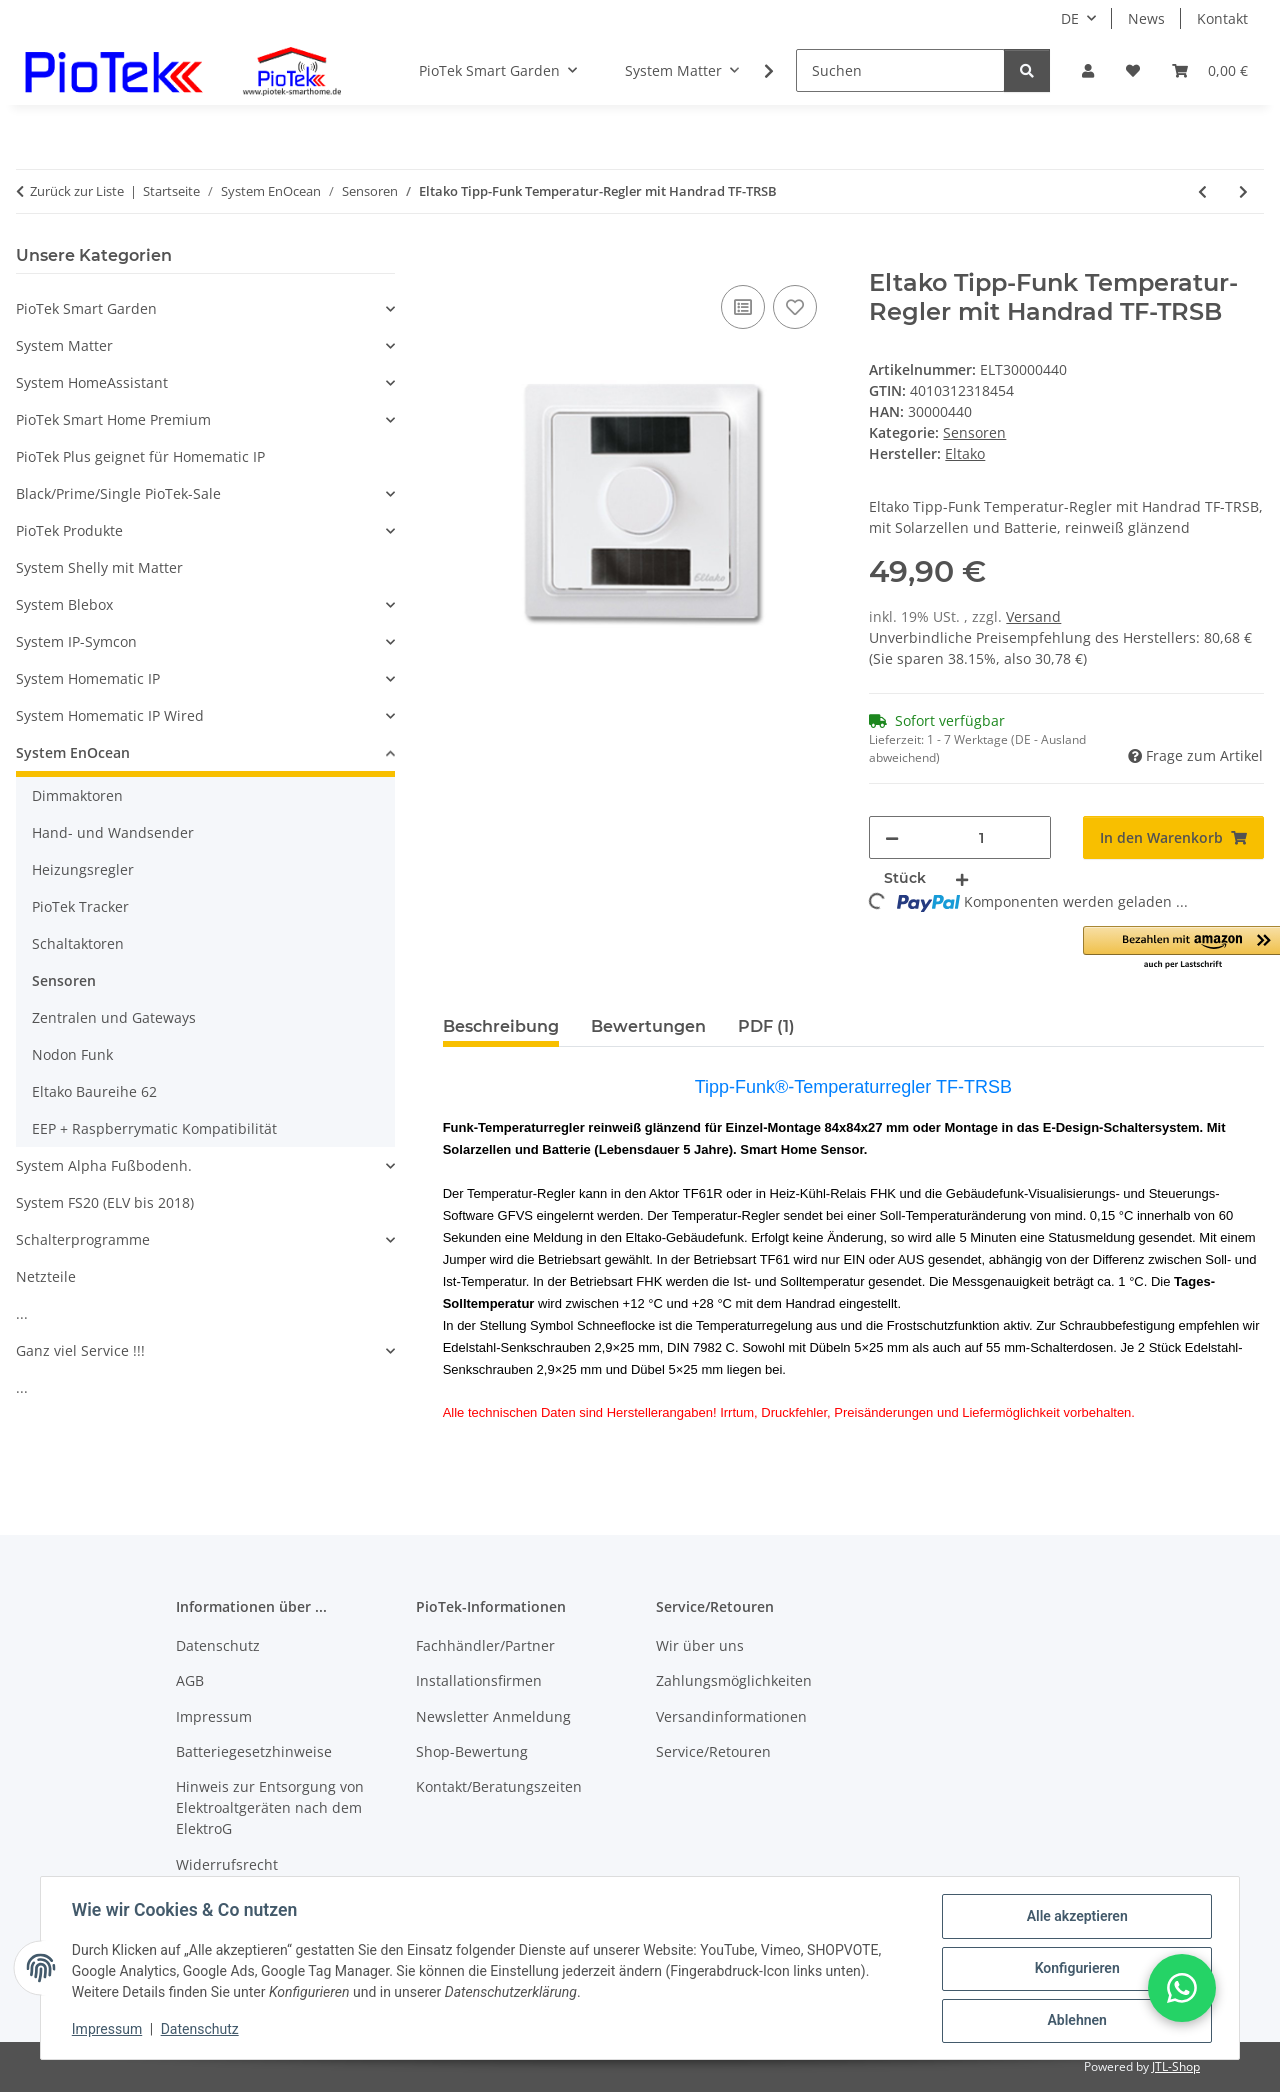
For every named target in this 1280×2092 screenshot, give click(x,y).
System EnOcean (73, 752)
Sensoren (974, 432)
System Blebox (64, 604)
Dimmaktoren (77, 795)
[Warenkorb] (1210, 70)
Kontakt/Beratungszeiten (499, 1786)
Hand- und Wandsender (113, 832)
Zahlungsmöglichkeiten (734, 1680)
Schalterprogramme (83, 1239)
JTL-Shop (1176, 2066)
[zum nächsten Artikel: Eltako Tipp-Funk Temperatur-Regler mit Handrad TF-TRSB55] (1243, 191)
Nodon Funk (72, 1054)
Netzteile (46, 1276)
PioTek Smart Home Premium (113, 419)
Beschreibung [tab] (501, 1026)
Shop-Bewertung (472, 1751)
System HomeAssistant (92, 382)
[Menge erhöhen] (962, 878)
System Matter (64, 345)
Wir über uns (700, 1645)
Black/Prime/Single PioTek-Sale (118, 493)
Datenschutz (201, 2030)
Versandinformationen (731, 1716)
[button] (1088, 70)
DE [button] (1070, 18)
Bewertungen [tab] (648, 1026)
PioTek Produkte (69, 530)
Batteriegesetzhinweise (254, 1751)
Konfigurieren (1075, 1969)
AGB (190, 1680)
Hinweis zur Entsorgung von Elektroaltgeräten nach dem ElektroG (270, 1807)
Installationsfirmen (479, 1680)
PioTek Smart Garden (86, 308)
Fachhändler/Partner (485, 1645)
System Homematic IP (88, 678)
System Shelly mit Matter (99, 567)
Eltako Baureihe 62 (94, 1091)
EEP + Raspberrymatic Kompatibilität (154, 1128)
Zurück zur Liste (77, 191)
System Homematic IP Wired (110, 715)
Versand (1033, 616)
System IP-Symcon (76, 641)
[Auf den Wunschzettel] (795, 307)
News (1146, 18)
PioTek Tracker (80, 906)
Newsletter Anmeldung (493, 1716)
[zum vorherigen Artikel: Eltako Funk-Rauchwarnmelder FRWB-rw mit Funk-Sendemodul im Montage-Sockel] (1202, 191)
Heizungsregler (83, 869)
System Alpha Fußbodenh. (104, 1165)
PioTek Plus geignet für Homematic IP (140, 456)
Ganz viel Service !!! (80, 1350)
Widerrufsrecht (227, 1864)
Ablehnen (1075, 2021)
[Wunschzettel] (1133, 70)
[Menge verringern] (892, 837)
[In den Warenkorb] (459, 258)
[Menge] (981, 837)
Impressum (108, 2030)
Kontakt (1222, 18)
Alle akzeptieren (1075, 1917)
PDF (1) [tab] (766, 1026)
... (22, 1313)
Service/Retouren (713, 1751)
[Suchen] (900, 70)
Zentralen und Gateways (114, 1017)
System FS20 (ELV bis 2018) (105, 1202)
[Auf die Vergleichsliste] (743, 307)
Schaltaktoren (78, 943)
